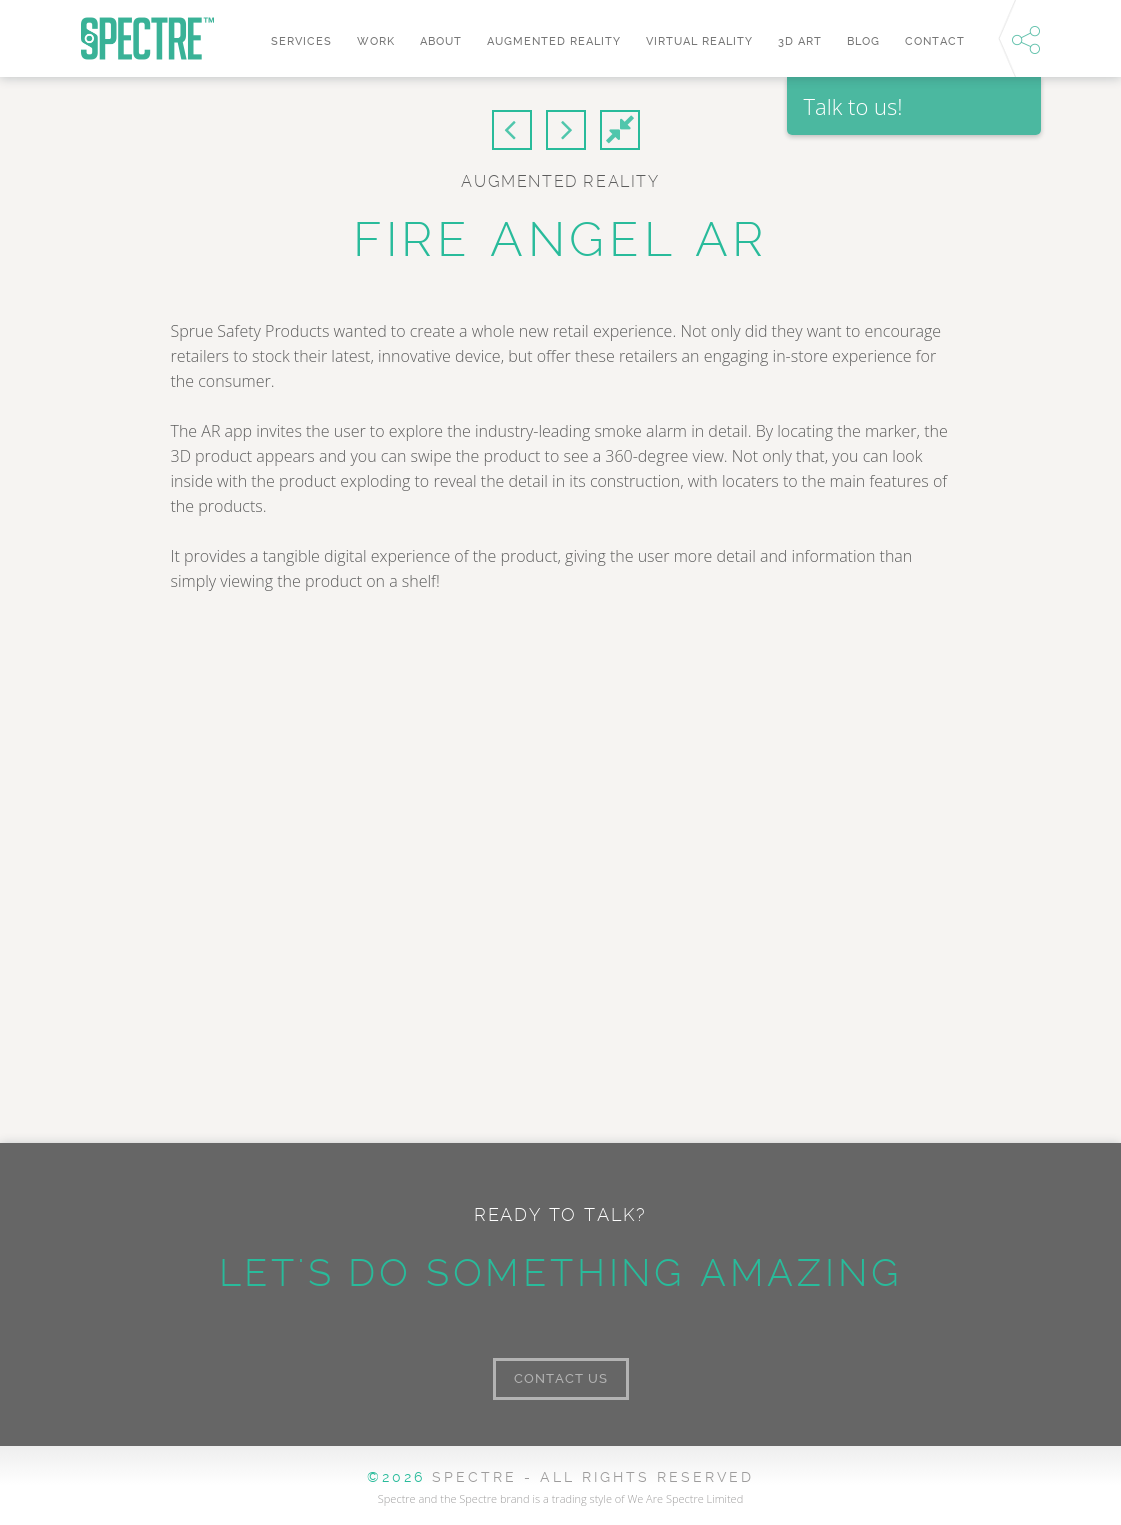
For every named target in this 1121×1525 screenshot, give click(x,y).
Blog (863, 41)
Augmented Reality (554, 41)
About (441, 41)
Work (376, 41)
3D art (800, 41)
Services (301, 41)
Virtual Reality (699, 41)
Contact (935, 41)
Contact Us (561, 1378)
